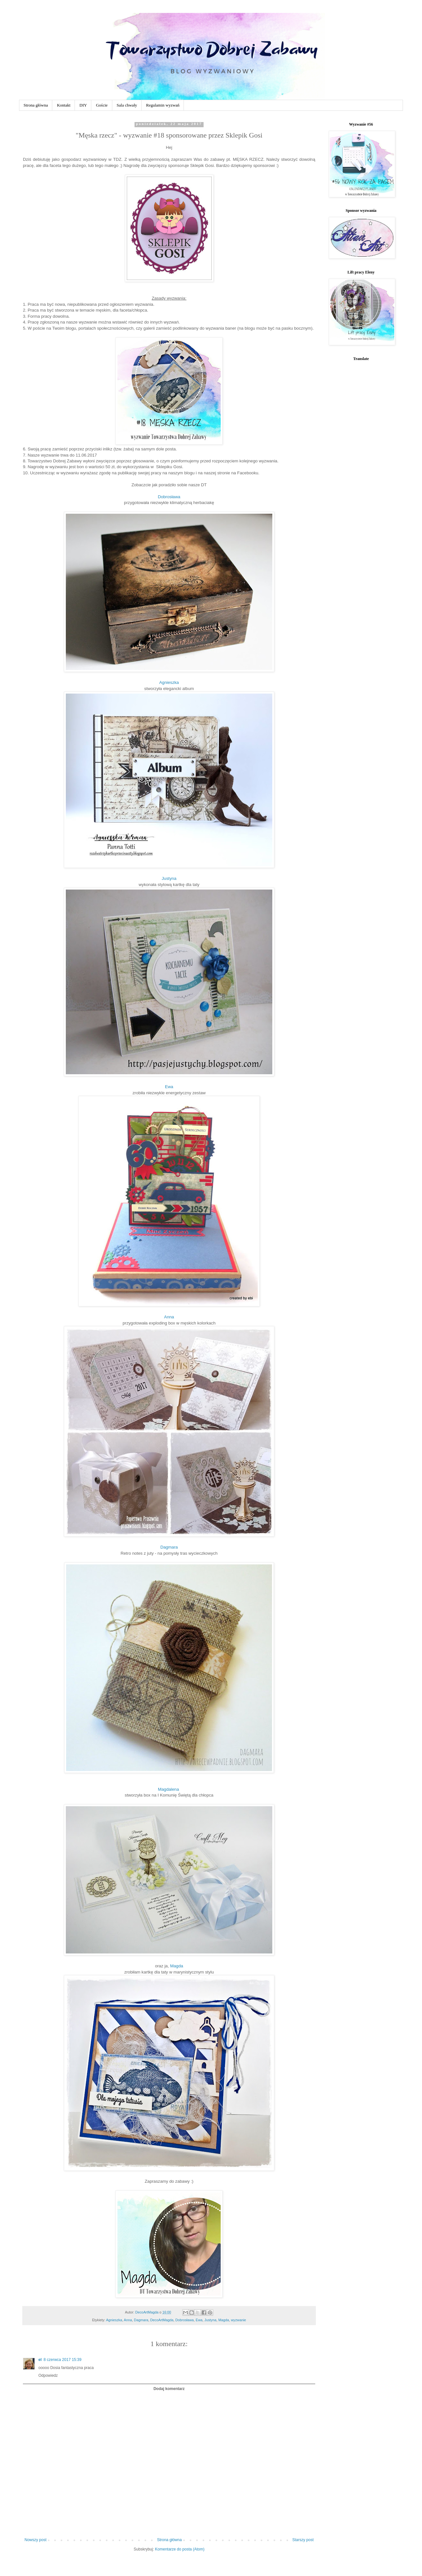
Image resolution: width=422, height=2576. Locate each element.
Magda (176, 1965)
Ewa (169, 1086)
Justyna (169, 878)
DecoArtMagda (161, 2320)
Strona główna (36, 105)
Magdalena (169, 1789)
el (40, 2359)
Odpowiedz (48, 2375)
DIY (83, 105)
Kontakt (63, 105)
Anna (169, 1316)
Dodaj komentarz (169, 2388)
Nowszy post (35, 2540)
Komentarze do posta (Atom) (179, 2549)
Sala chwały (127, 105)
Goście (101, 105)
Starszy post (303, 2540)
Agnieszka (169, 682)
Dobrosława (169, 496)
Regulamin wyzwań (163, 105)
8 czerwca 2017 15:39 (62, 2359)
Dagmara (169, 1547)
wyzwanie (238, 2320)
